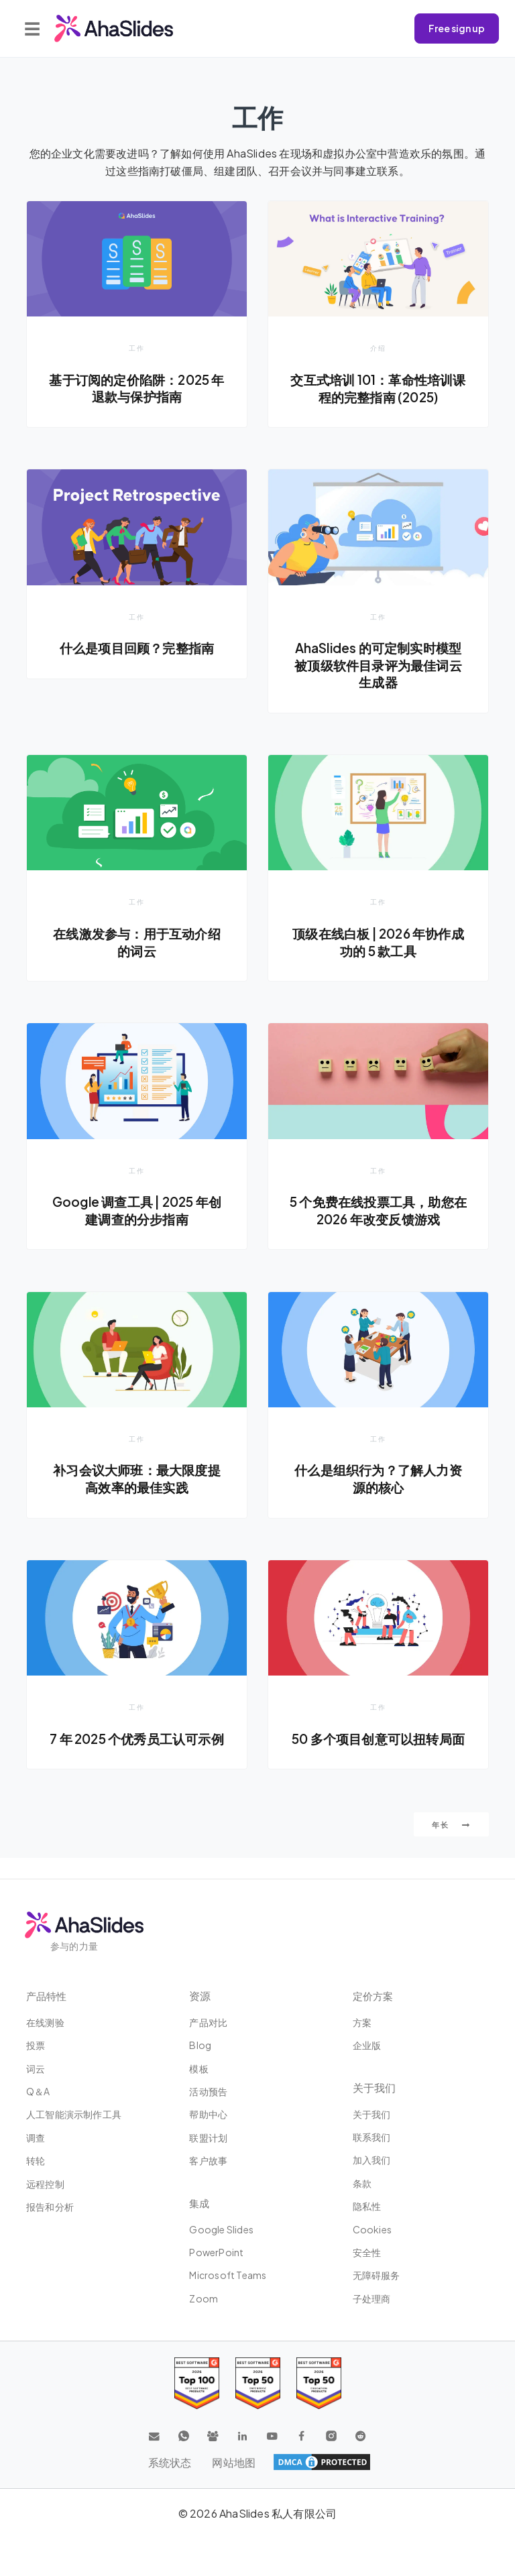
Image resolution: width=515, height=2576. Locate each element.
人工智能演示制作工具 (73, 2114)
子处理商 (372, 2298)
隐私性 (367, 2206)
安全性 (367, 2252)
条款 (362, 2183)
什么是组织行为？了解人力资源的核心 (378, 1480)
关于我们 (372, 2114)
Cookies (372, 2229)
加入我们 (372, 2160)
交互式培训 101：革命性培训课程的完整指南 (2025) (378, 388)
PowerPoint (216, 2252)
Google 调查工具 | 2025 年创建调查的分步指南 (136, 1211)
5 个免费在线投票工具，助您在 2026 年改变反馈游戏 (378, 1211)
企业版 (367, 2045)
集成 (200, 2203)
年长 (451, 1844)
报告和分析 (50, 2207)
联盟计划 (208, 2137)
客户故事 (208, 2160)
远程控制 (45, 2184)
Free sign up (456, 28)
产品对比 (208, 2022)
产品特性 (47, 1996)
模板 (198, 2068)
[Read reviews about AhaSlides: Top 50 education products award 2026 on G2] (257, 2383)
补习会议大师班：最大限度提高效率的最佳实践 (137, 1480)
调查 (35, 2137)
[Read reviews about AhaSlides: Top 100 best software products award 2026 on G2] (196, 2383)
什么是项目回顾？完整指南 (137, 648)
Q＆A (38, 2091)
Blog (200, 2045)
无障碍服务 (376, 2275)
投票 (35, 2045)
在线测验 (45, 2022)
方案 (362, 2022)
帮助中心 (208, 2114)
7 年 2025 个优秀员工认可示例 (136, 1749)
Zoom (203, 2298)
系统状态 (169, 2462)
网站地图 (234, 2462)
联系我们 (372, 2137)
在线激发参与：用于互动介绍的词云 (137, 943)
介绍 (378, 347)
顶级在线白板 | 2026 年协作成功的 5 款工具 (377, 943)
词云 (35, 2068)
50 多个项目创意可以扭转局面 (378, 1749)
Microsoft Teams (227, 2275)
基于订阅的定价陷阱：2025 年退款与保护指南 (137, 388)
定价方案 (374, 1996)
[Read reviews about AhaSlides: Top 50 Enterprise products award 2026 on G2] (318, 2383)
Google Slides (221, 2229)
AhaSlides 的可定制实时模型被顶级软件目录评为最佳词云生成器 (378, 665)
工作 (137, 347)
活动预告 (208, 2091)
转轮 (35, 2160)
